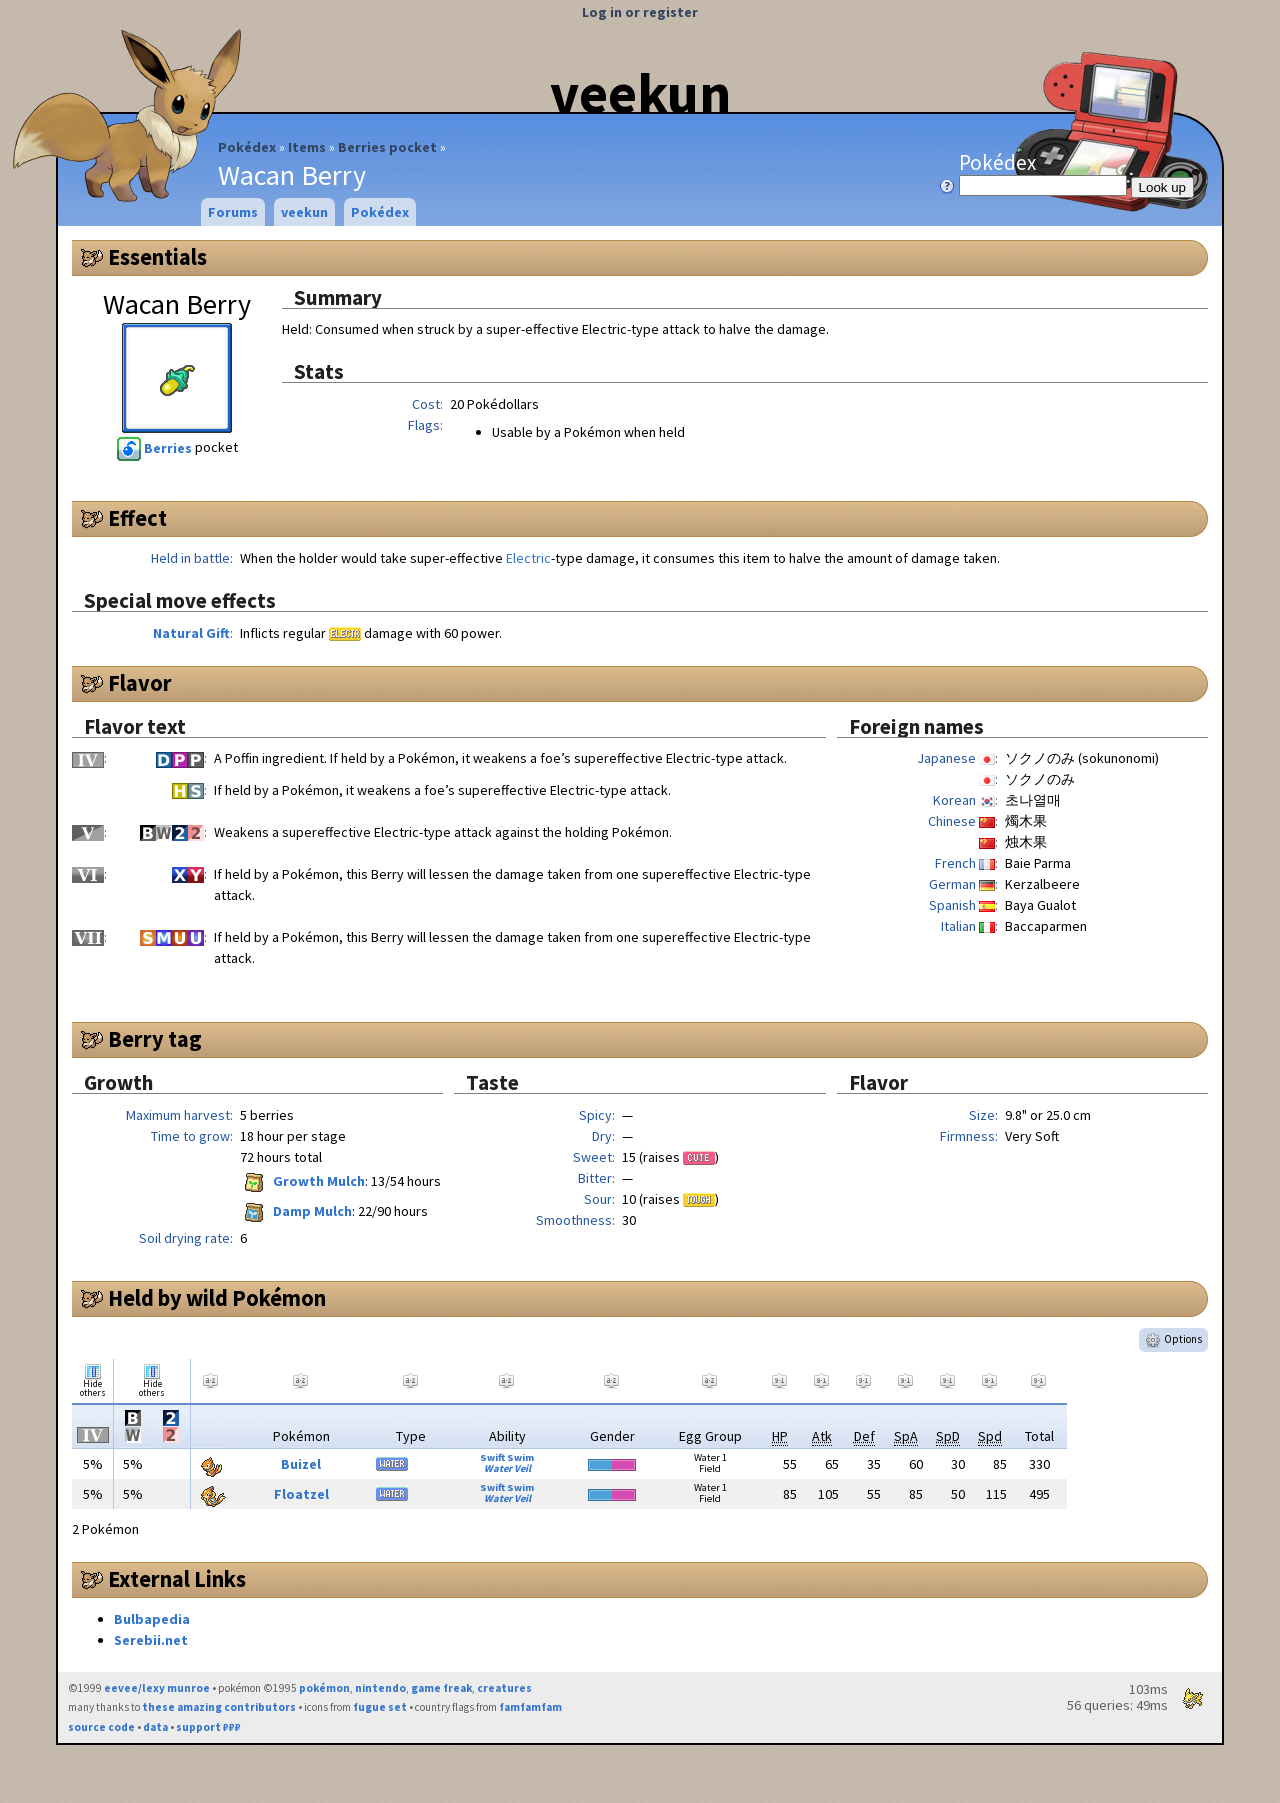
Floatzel (301, 1494)
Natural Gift (191, 633)
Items (307, 147)
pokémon (324, 1688)
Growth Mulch (302, 1181)
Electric (528, 558)
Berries (156, 448)
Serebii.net (151, 1640)
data (155, 1727)
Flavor (140, 683)
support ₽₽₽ (208, 1727)
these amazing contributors (219, 1707)
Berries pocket (387, 147)
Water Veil (507, 1468)
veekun (640, 93)
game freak (441, 1688)
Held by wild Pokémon (217, 1298)
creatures (504, 1688)
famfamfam (530, 1707)
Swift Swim (507, 1457)
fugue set (380, 1707)
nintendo (380, 1688)
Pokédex (247, 147)
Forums (233, 212)
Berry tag (155, 1039)
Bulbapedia (152, 1619)
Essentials (157, 257)
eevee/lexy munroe (157, 1688)
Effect (137, 518)
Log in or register (640, 12)
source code (101, 1727)
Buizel (301, 1464)
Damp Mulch (296, 1211)
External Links (177, 1579)
